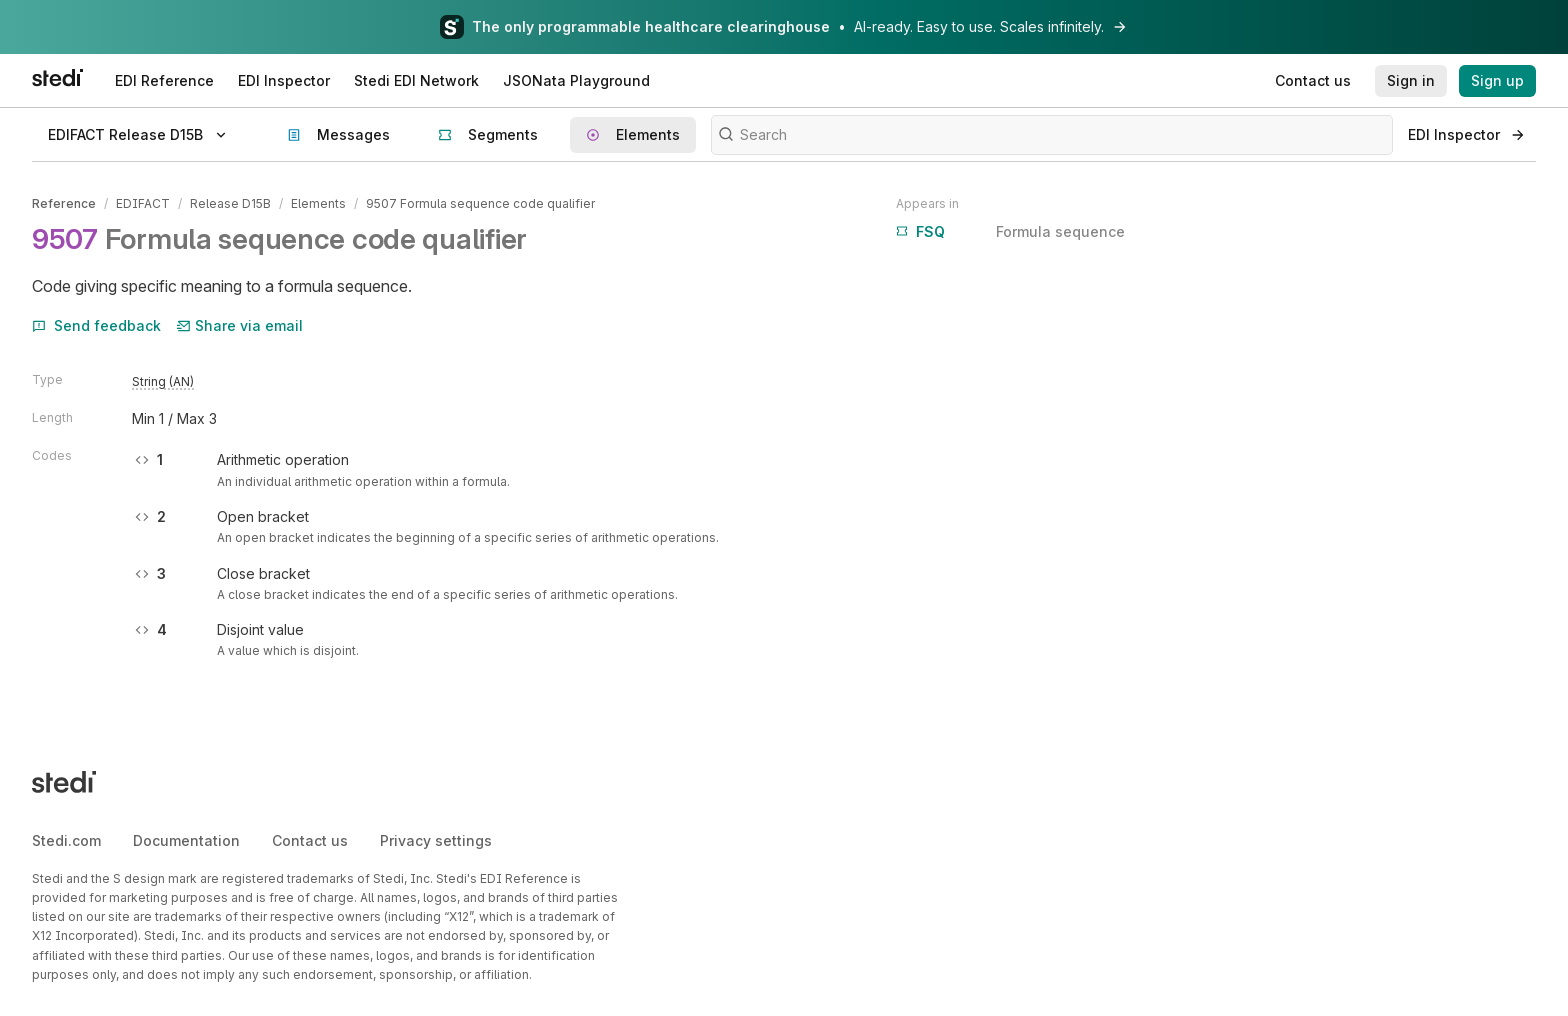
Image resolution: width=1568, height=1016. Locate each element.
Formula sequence (1010, 232)
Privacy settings (436, 840)
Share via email (240, 325)
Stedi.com (66, 840)
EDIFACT (143, 203)
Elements (318, 203)
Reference (64, 203)
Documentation (186, 840)
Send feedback (96, 325)
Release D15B (230, 203)
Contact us (310, 840)
